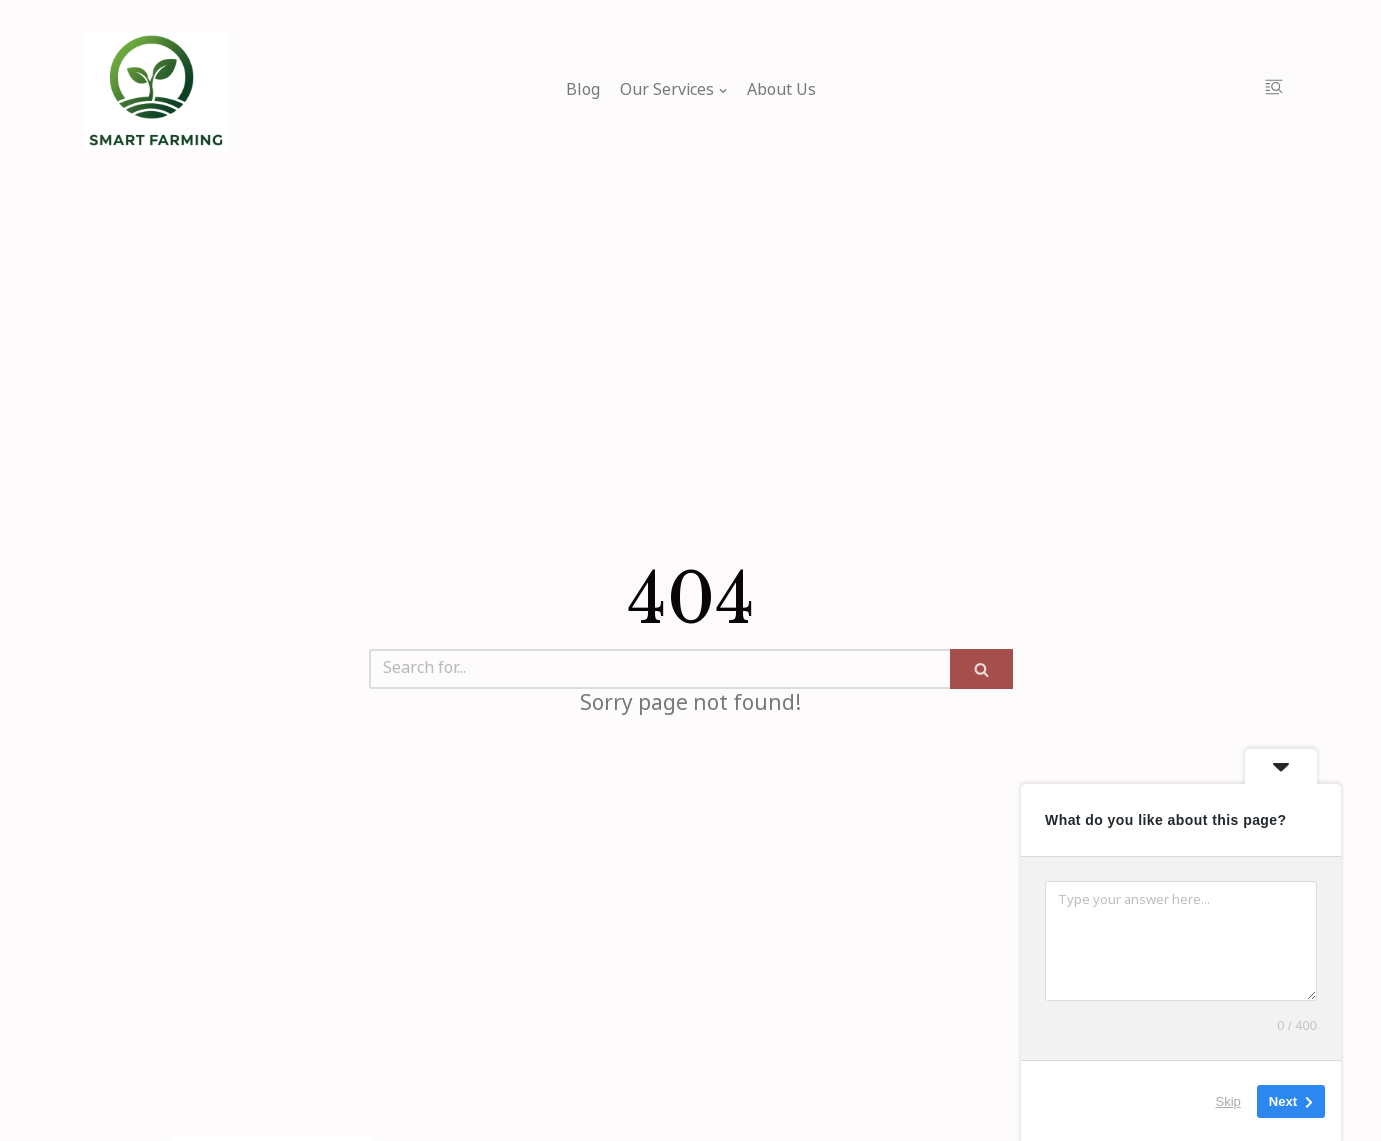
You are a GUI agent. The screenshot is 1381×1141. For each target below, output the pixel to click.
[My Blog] (155, 91)
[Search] (659, 669)
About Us (781, 91)
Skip (1228, 1100)
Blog (583, 91)
